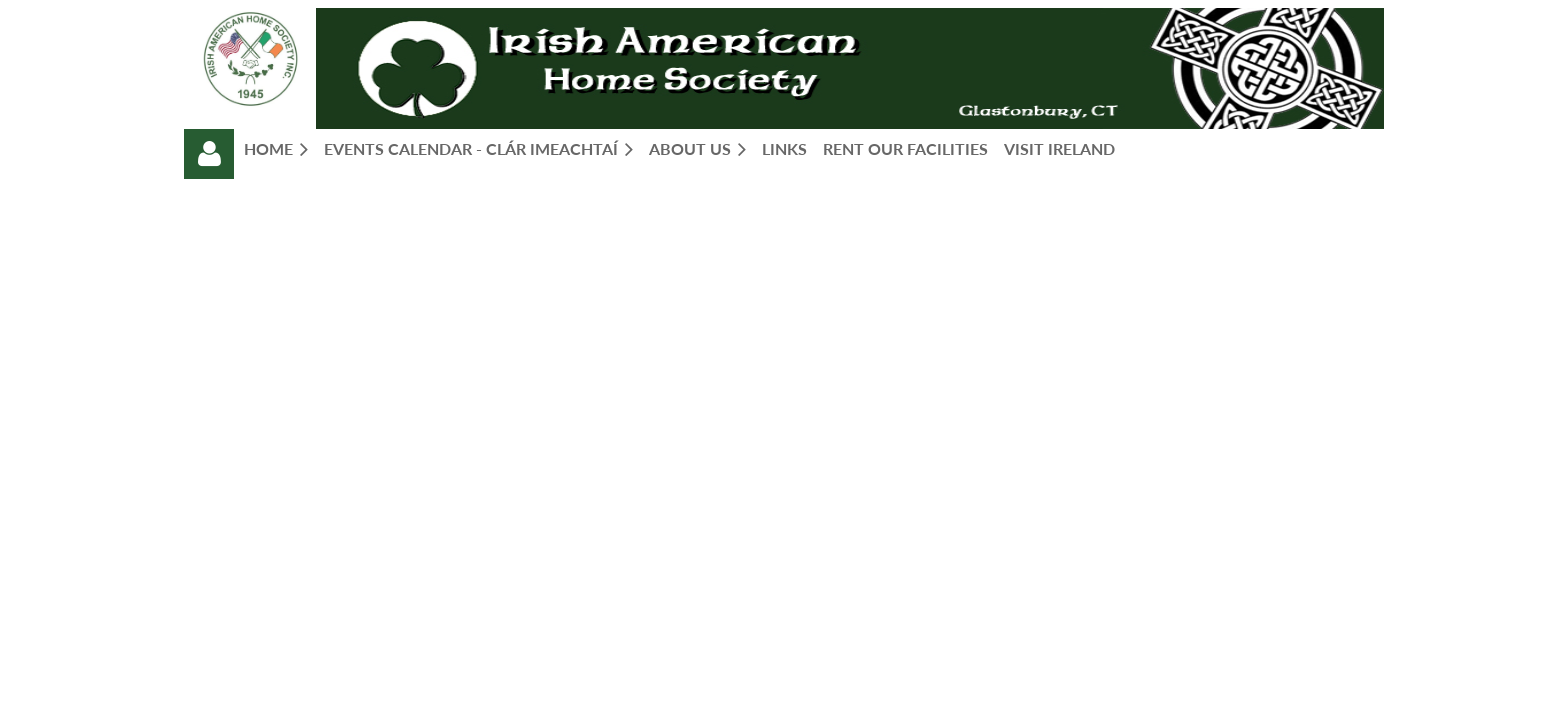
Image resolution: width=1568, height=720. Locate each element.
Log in (209, 154)
